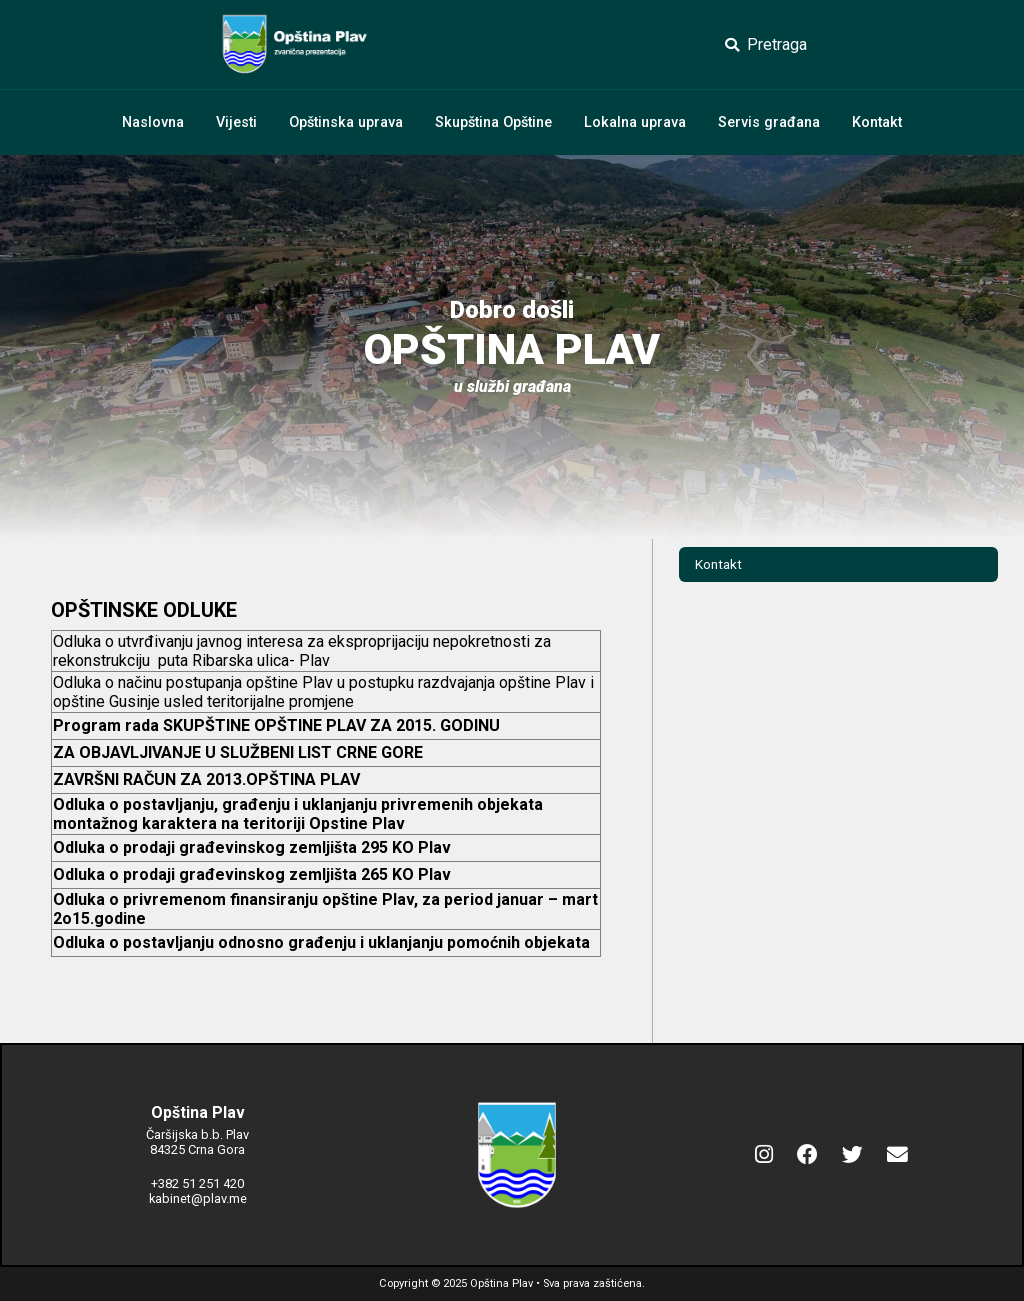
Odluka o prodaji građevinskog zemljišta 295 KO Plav (252, 847)
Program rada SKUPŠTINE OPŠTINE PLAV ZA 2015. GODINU (276, 725)
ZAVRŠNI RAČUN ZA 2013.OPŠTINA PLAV (206, 779)
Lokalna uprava (635, 122)
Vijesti (236, 122)
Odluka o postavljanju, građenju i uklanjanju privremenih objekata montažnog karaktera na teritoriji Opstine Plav (298, 814)
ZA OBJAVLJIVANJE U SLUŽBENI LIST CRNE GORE (238, 752)
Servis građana (769, 122)
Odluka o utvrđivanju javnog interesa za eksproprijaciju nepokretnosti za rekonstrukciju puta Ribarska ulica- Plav (302, 651)
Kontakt (877, 122)
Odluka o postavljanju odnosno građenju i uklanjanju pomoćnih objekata (321, 942)
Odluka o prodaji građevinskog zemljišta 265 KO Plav (252, 874)
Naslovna (153, 122)
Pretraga (766, 44)
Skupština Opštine (493, 122)
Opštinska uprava (346, 122)
